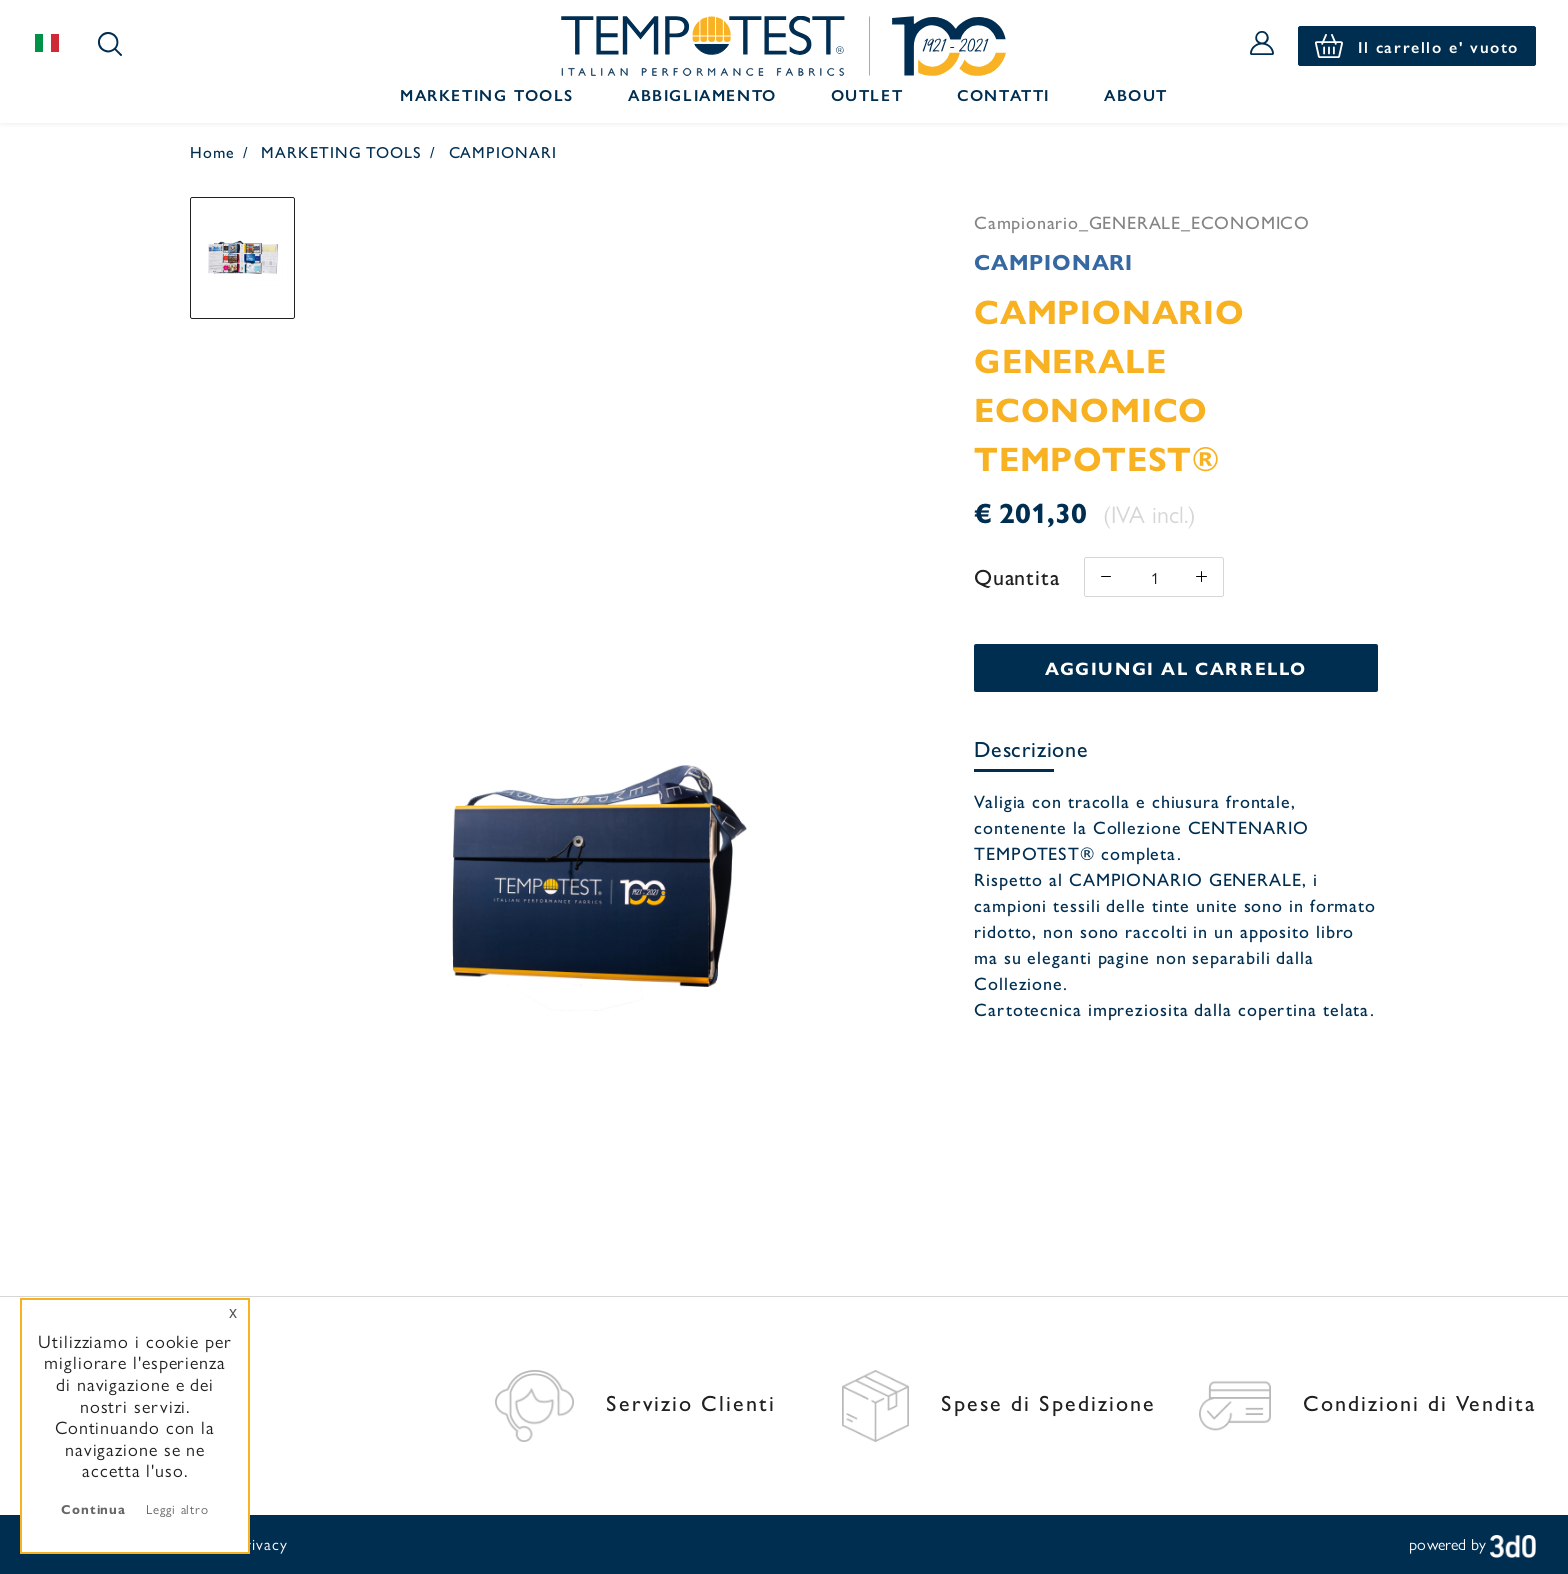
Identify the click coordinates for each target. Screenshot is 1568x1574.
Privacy (261, 1543)
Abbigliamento (702, 94)
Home (212, 151)
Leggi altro (177, 1508)
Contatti (1003, 94)
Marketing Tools (487, 94)
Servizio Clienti (635, 1402)
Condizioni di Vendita (1367, 1402)
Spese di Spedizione (999, 1402)
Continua (93, 1508)
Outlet (867, 94)
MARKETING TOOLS (341, 151)
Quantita (1016, 576)
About (1136, 94)
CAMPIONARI (503, 151)
